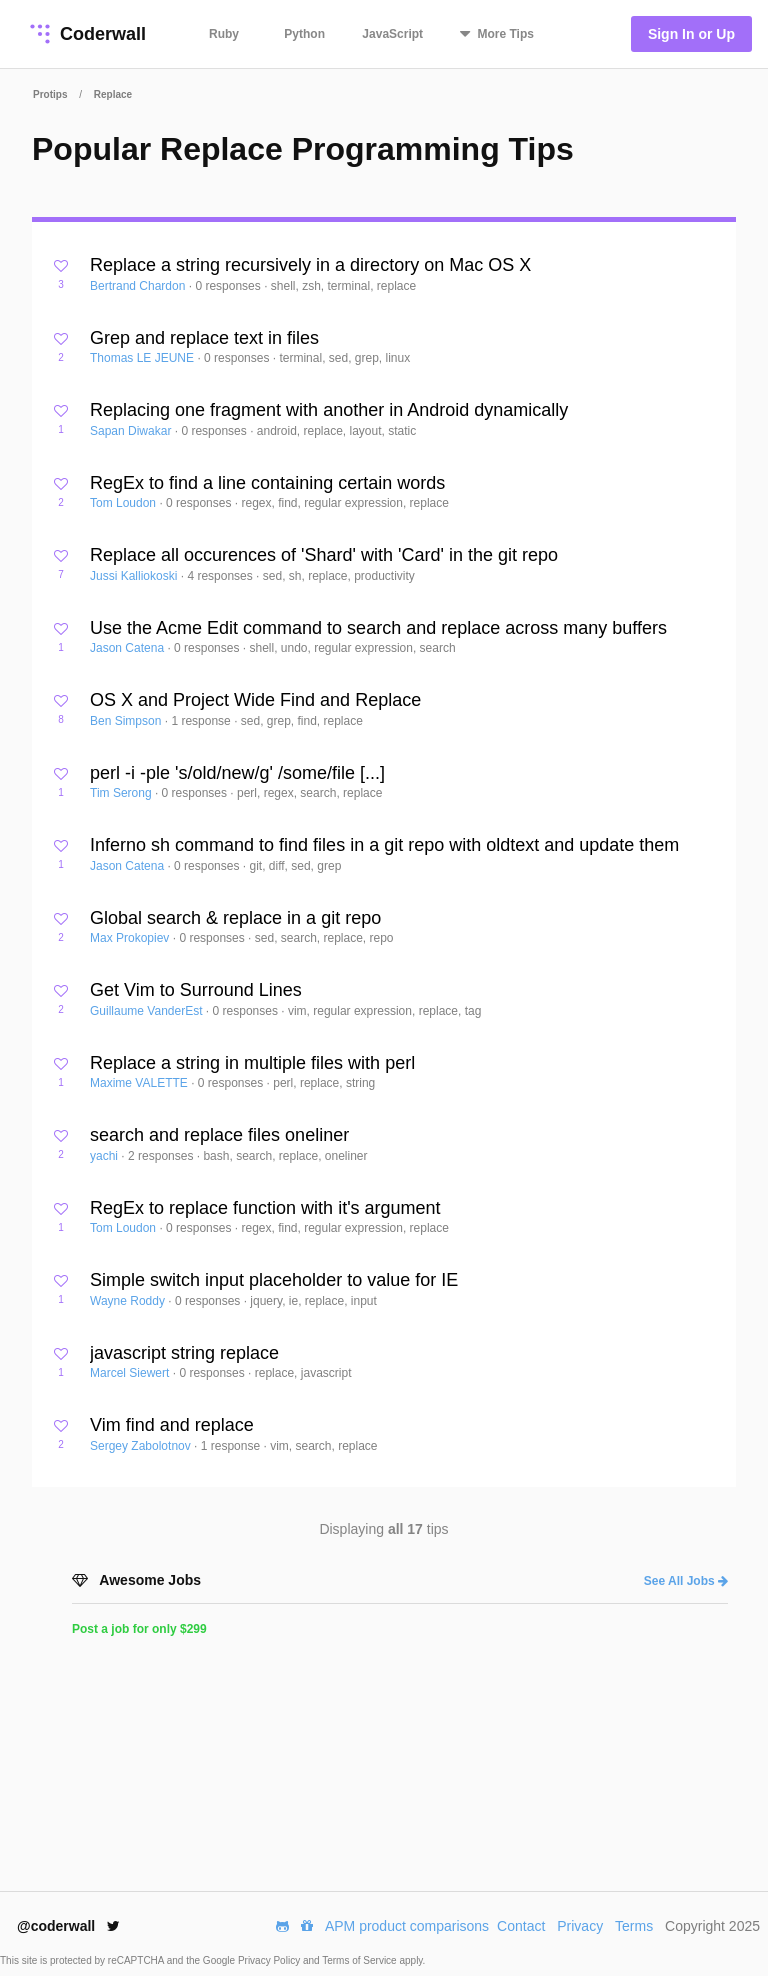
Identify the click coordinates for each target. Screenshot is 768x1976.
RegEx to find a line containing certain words (267, 483)
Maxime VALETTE (140, 1083)
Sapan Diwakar (132, 431)
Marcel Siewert (131, 1373)
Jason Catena (128, 648)
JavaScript (392, 34)
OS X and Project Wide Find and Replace (255, 700)
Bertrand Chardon (139, 286)
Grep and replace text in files (204, 338)
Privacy (580, 1926)
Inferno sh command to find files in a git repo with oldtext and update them (384, 845)
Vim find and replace (172, 1425)
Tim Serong (122, 793)
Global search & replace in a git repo (235, 918)
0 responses (229, 286)
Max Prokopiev (131, 938)
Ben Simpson (127, 721)
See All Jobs (686, 1581)
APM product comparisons (407, 1926)
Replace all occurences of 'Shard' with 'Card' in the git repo (324, 555)
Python (304, 34)
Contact (521, 1926)
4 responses (221, 576)
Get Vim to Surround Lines (196, 990)
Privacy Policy (270, 1960)
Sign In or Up (691, 34)
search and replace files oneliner (219, 1135)
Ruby (224, 34)
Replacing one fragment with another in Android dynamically (329, 410)
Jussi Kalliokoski (135, 576)
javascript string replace (184, 1353)
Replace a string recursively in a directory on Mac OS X (310, 265)
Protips (50, 94)
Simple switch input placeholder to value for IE (274, 1280)
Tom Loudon (124, 503)
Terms (634, 1926)
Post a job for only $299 (139, 1629)
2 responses (162, 1156)
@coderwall (68, 1926)
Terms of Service (360, 1960)
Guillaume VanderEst (148, 1011)
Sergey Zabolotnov (142, 1446)
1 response (202, 721)
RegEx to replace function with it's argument (265, 1208)
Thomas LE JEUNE (143, 358)
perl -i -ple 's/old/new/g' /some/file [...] (237, 773)
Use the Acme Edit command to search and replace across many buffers (378, 628)
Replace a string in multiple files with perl (252, 1063)
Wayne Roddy (129, 1301)
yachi (105, 1156)
